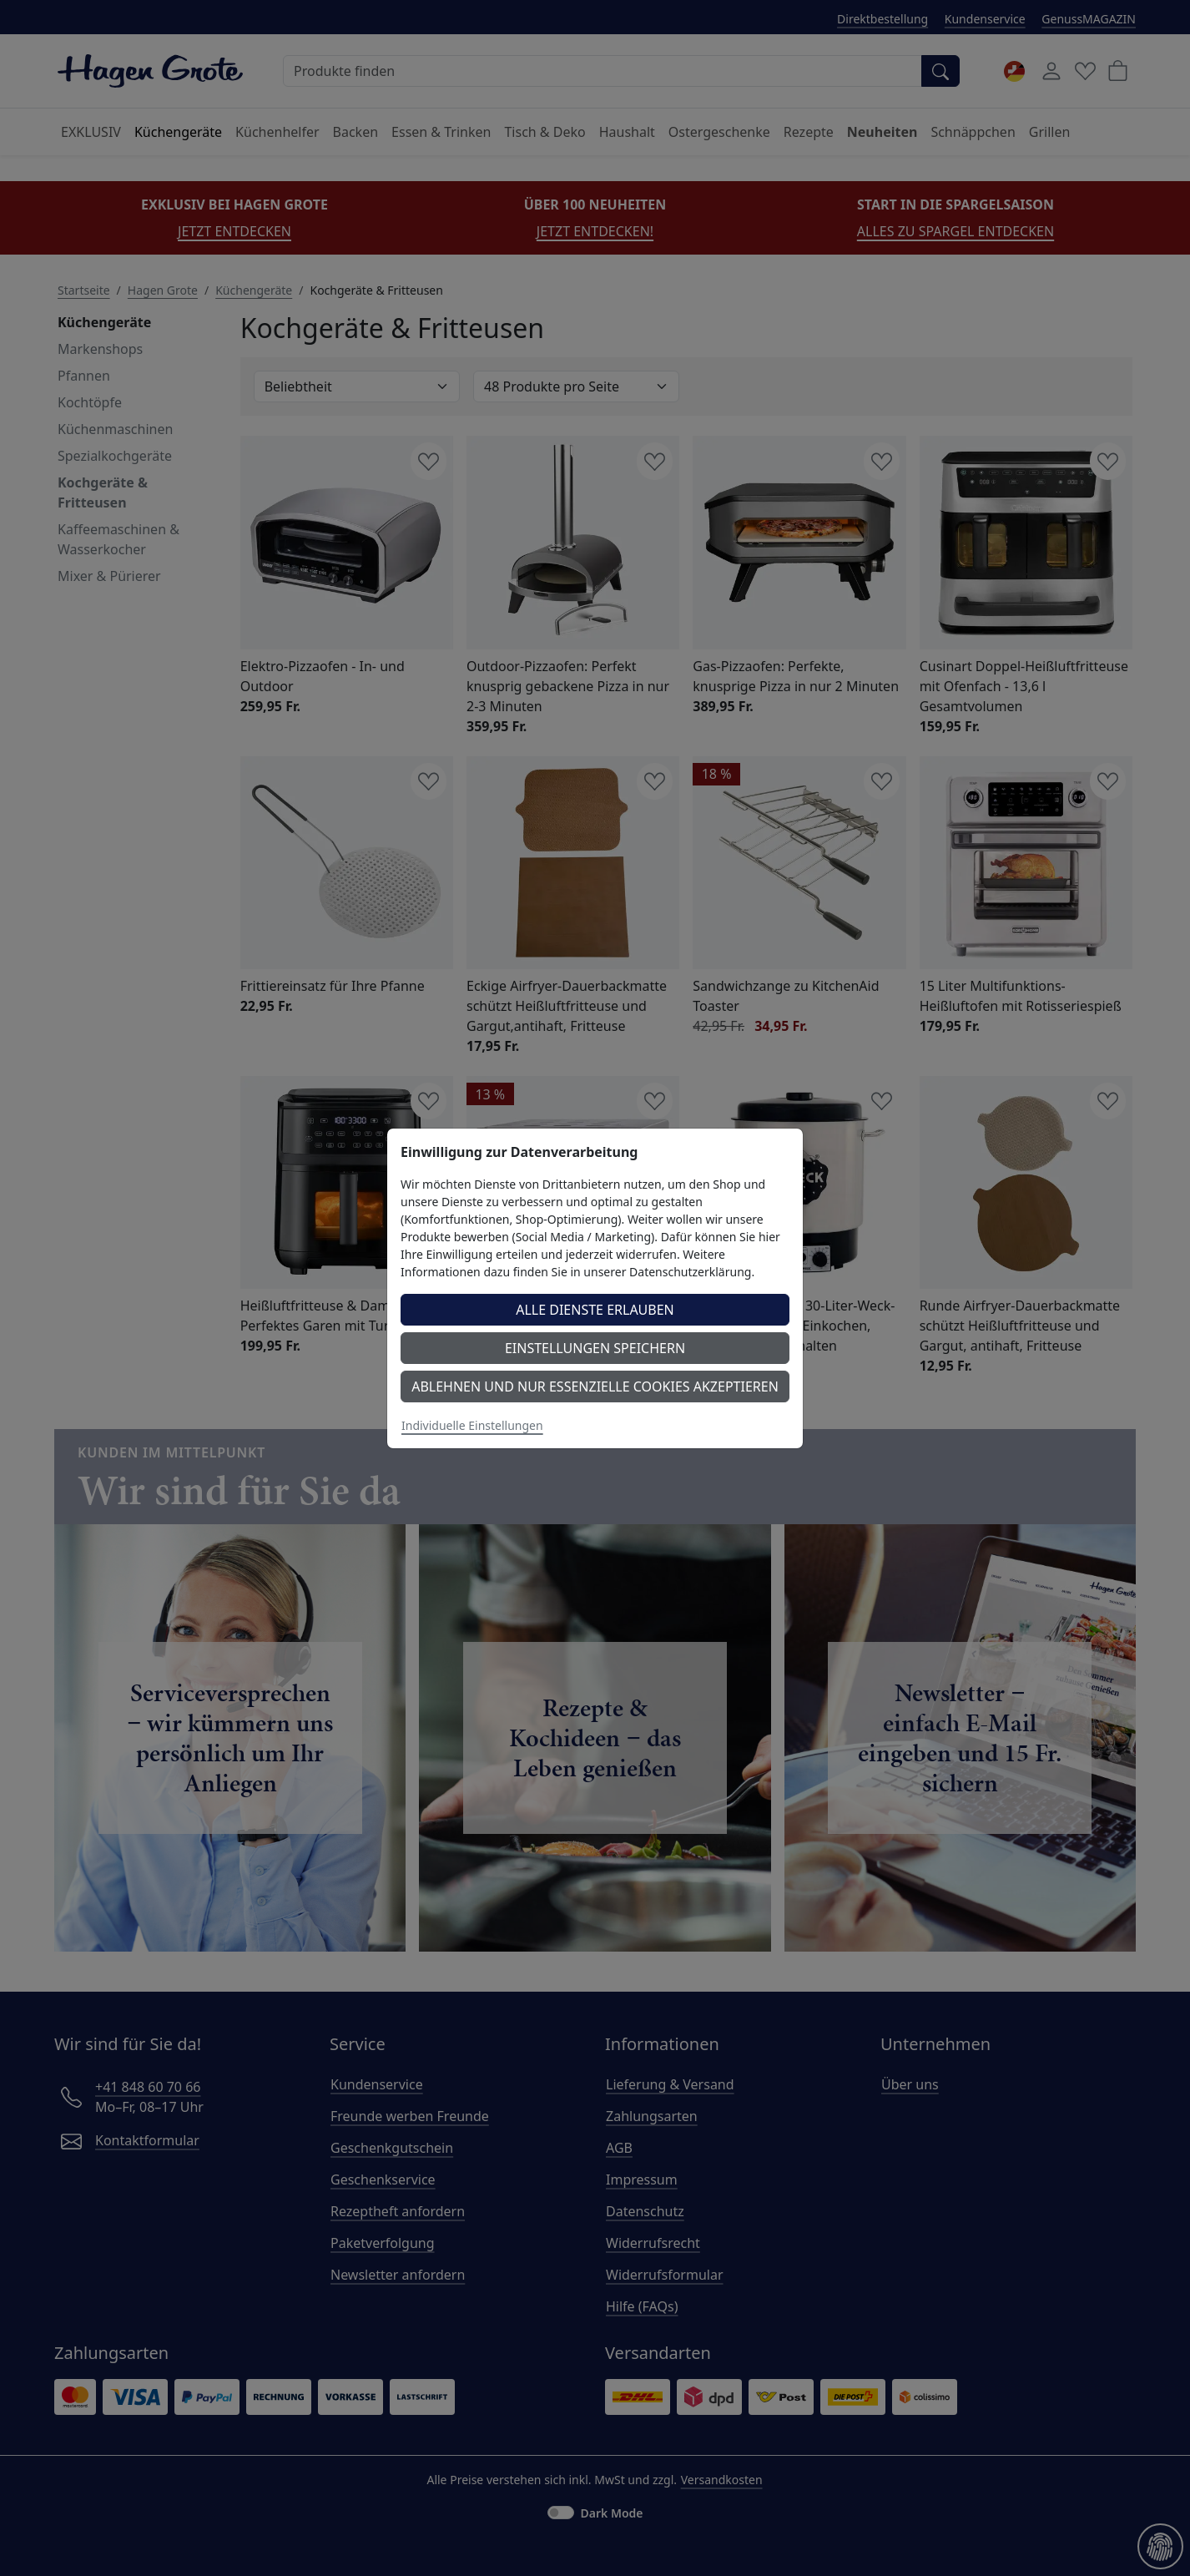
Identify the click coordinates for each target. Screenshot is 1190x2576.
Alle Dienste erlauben (595, 1310)
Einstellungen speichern (595, 1348)
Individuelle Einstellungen (472, 1425)
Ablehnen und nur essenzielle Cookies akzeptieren (595, 1386)
